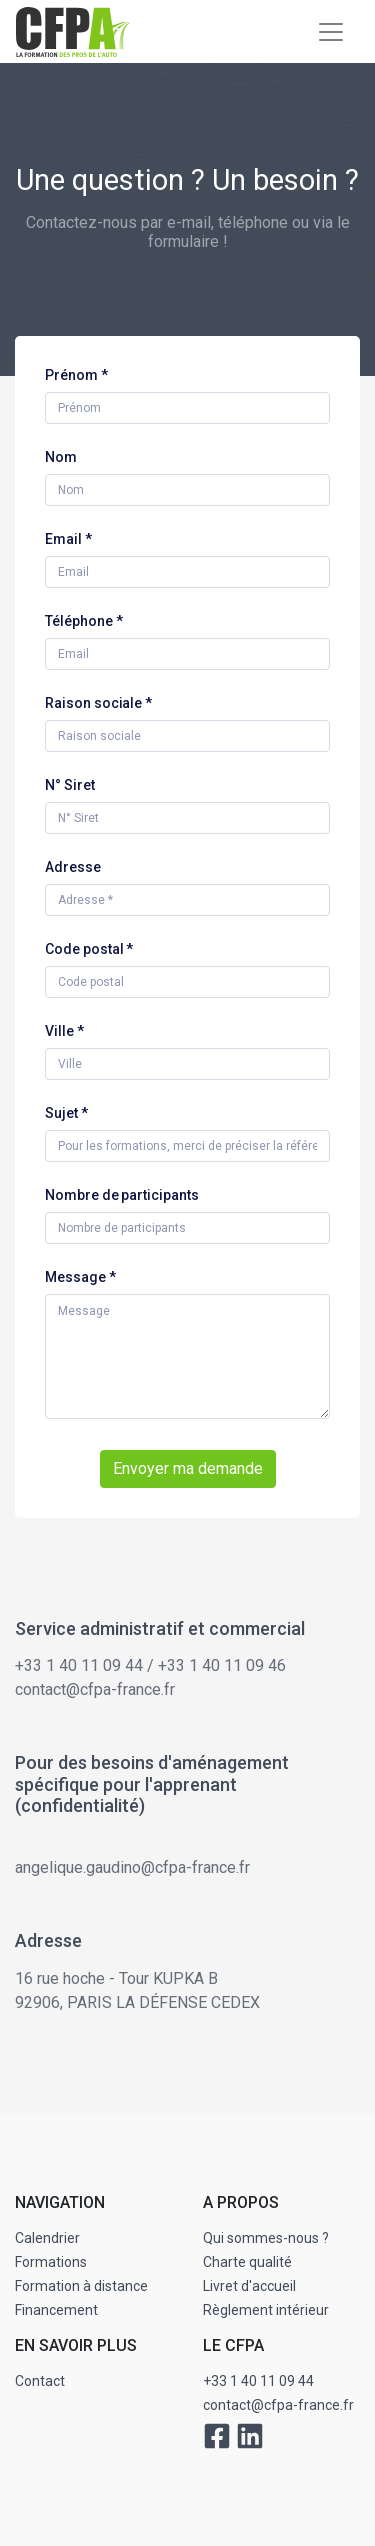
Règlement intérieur (266, 2310)
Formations (51, 2262)
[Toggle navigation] (331, 32)
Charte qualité (247, 2262)
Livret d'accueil (249, 2286)
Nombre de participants (122, 1195)
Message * (80, 1277)
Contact (40, 2381)
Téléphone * (83, 621)
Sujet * (66, 1113)
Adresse (73, 867)
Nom (61, 457)
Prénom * (76, 375)
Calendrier (47, 2238)
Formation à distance (81, 2286)
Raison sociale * (98, 703)
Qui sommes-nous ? (266, 2238)
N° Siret (70, 785)
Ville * (64, 1031)
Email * (68, 539)
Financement (56, 2310)
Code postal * (89, 949)
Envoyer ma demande (188, 1468)
